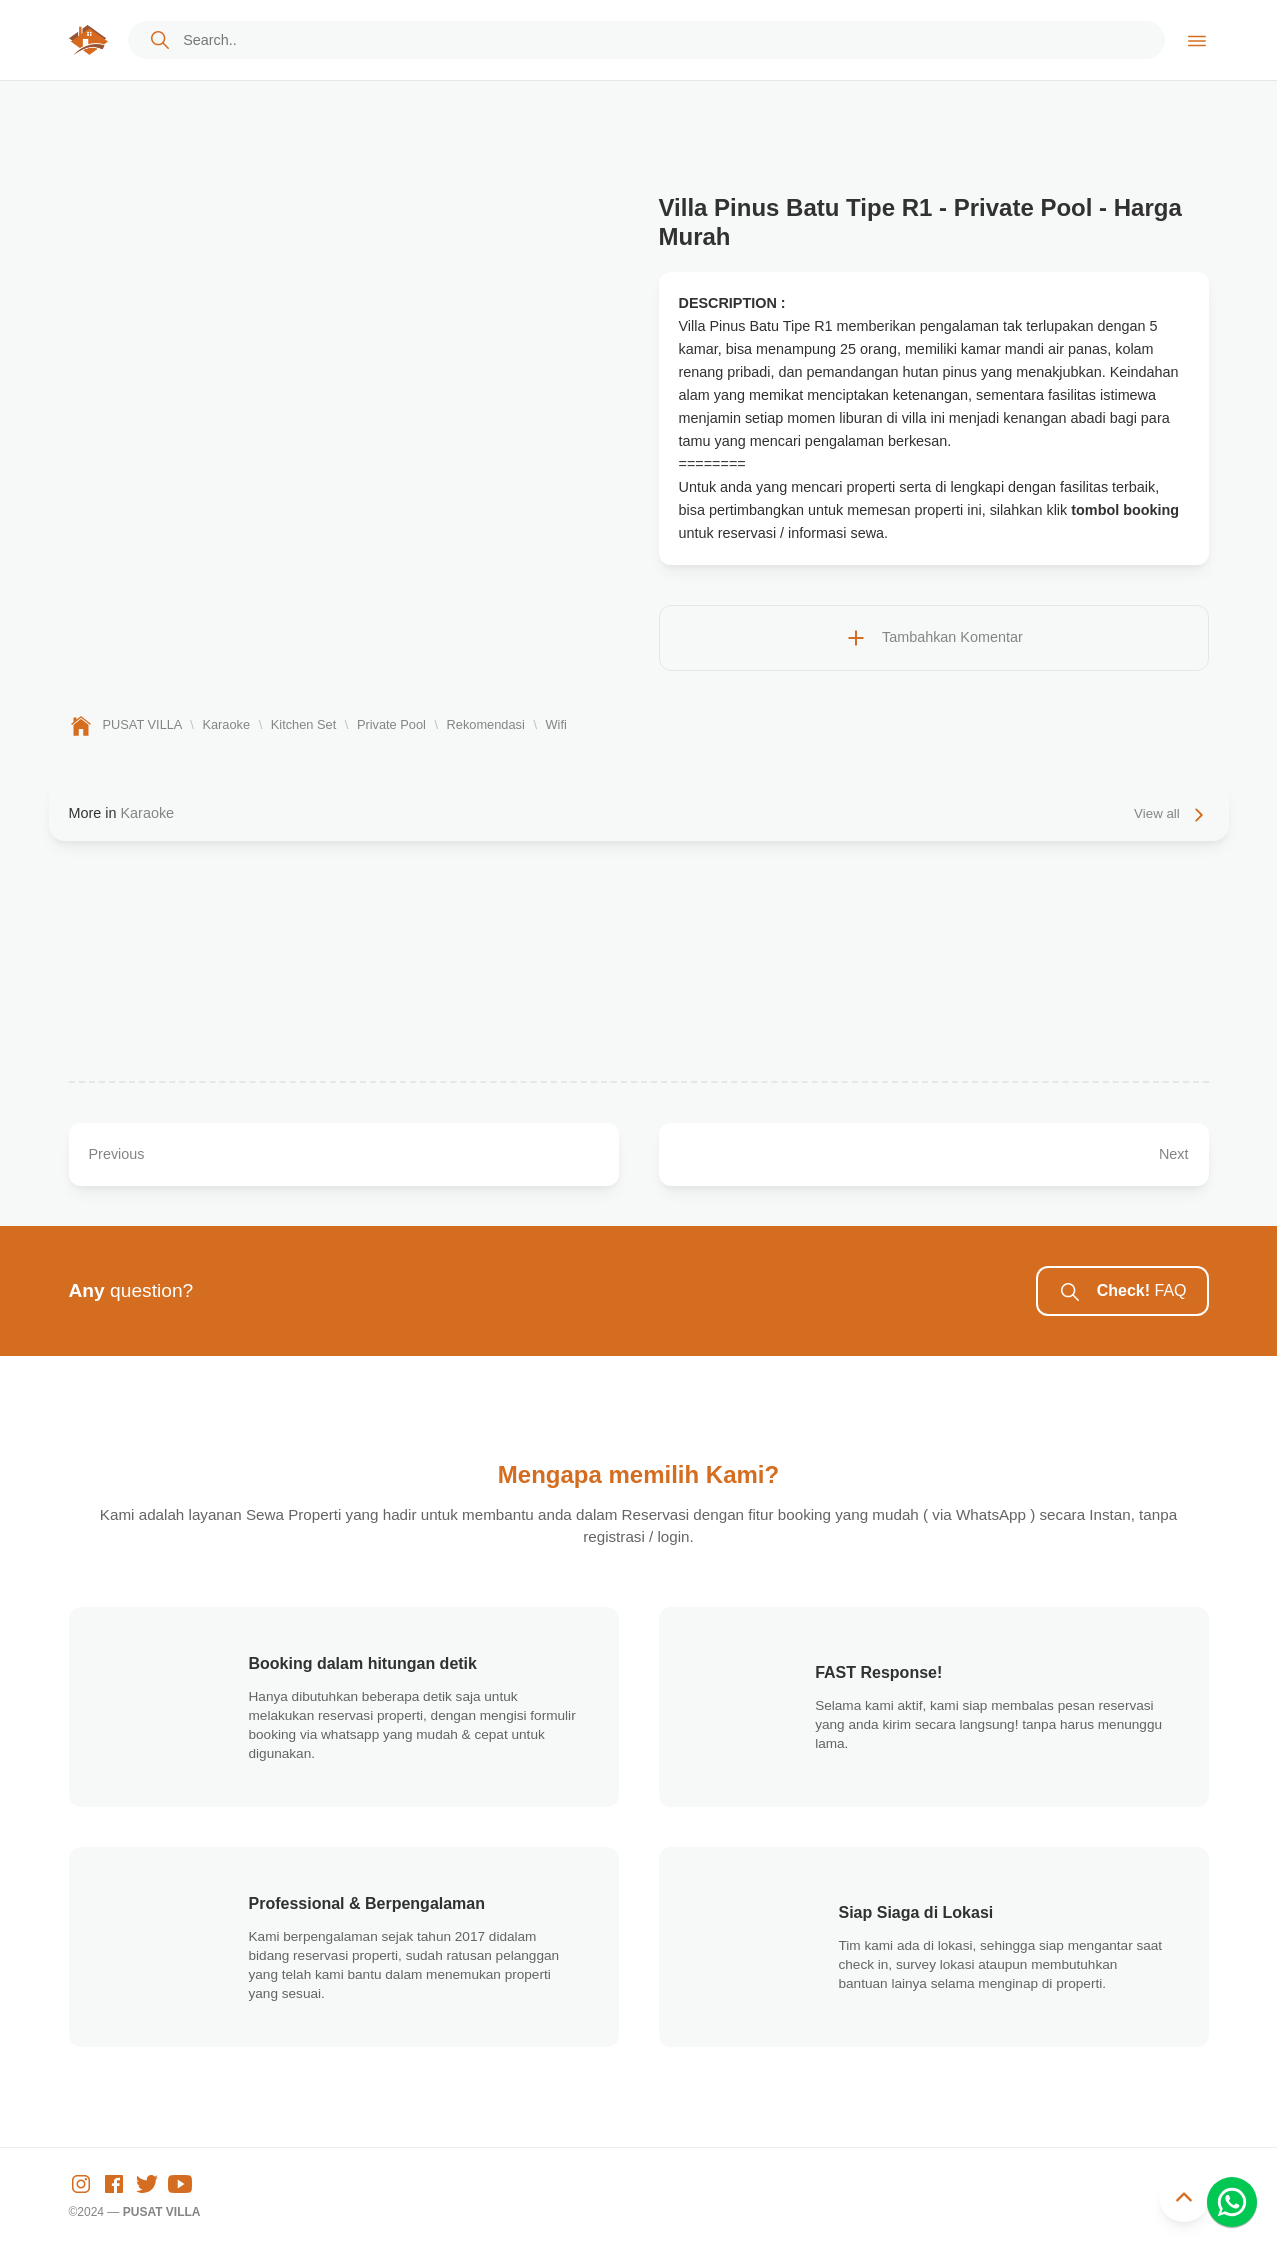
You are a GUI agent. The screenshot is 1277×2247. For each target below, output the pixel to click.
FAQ (1122, 1292)
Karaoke (147, 813)
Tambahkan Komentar (933, 638)
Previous (117, 1154)
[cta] (160, 40)
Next (1174, 1154)
